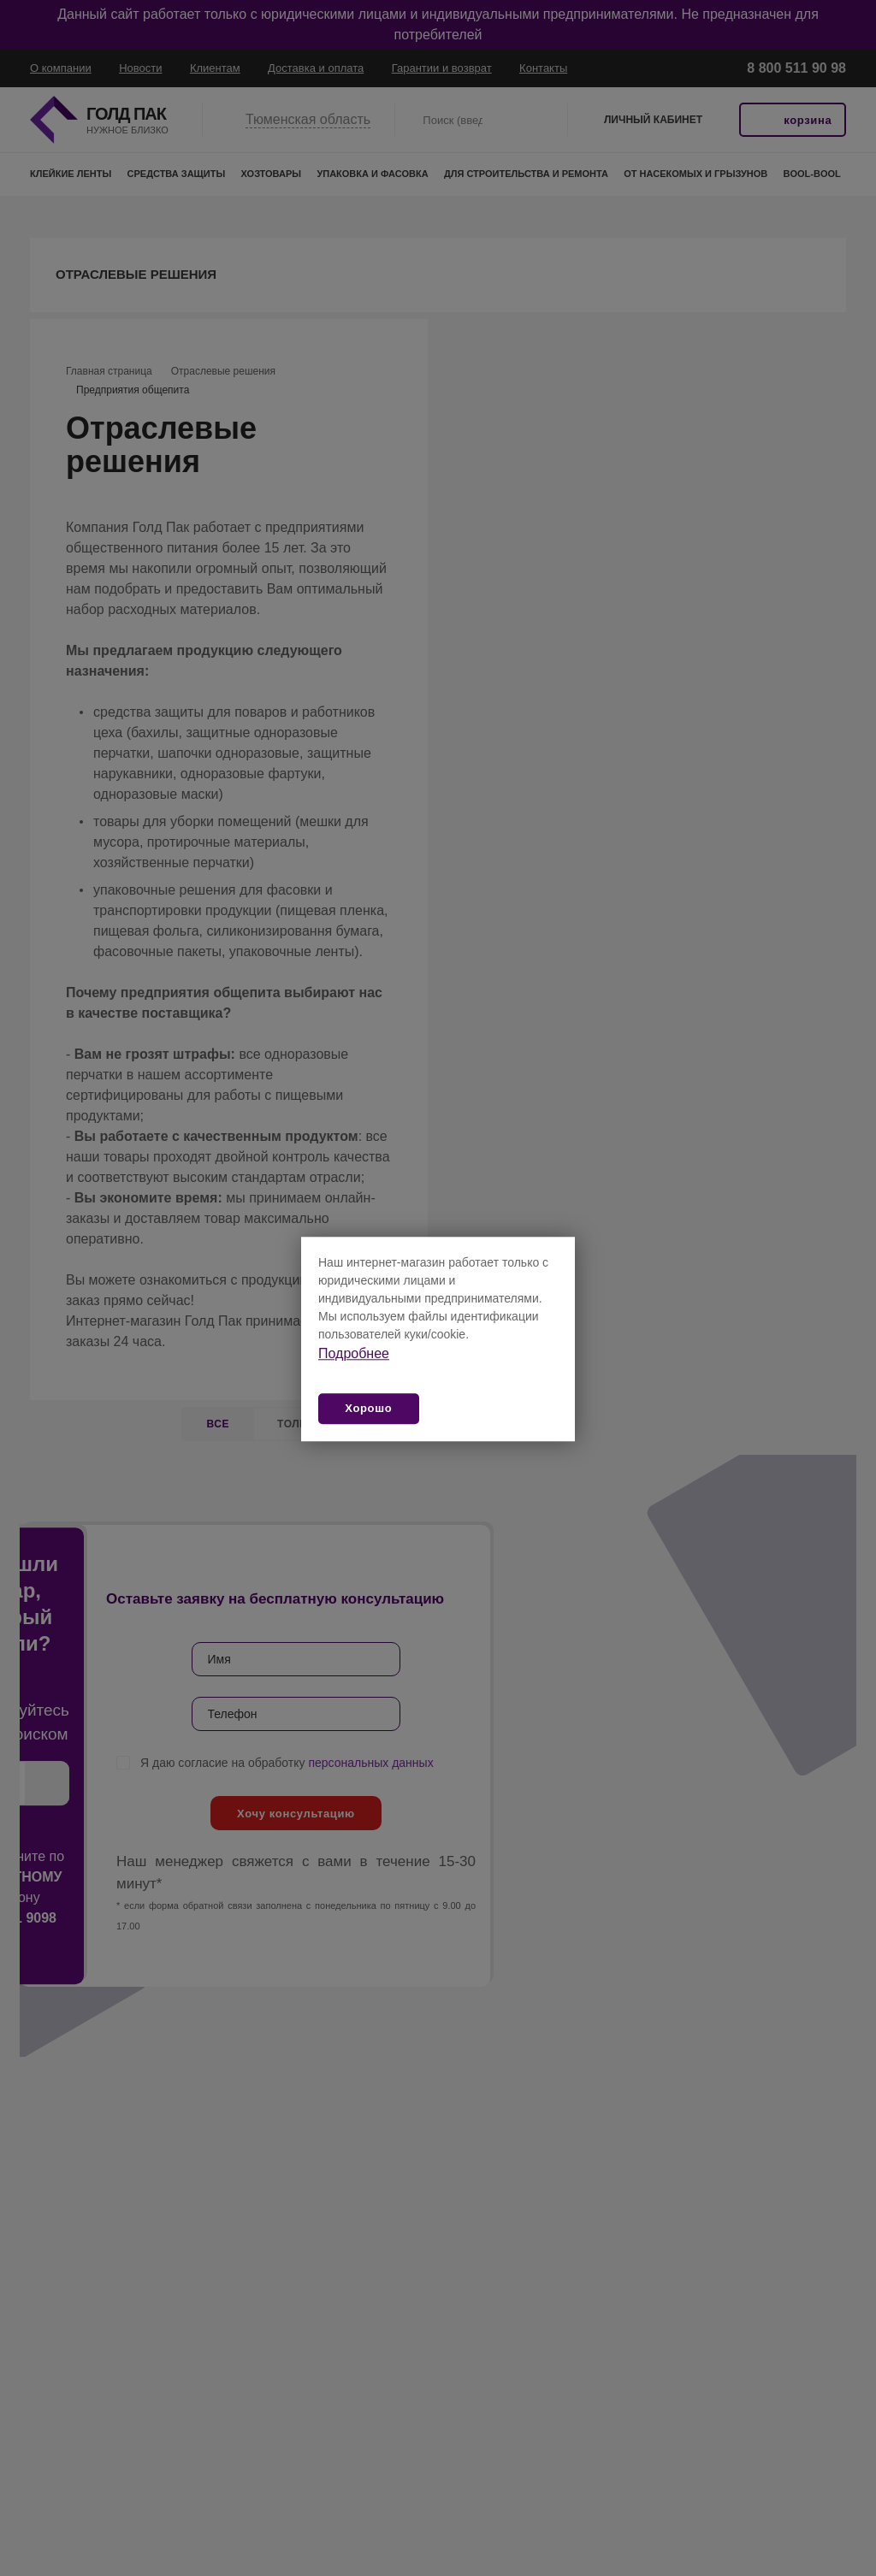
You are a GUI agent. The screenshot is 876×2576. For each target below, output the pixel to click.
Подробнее (353, 1353)
